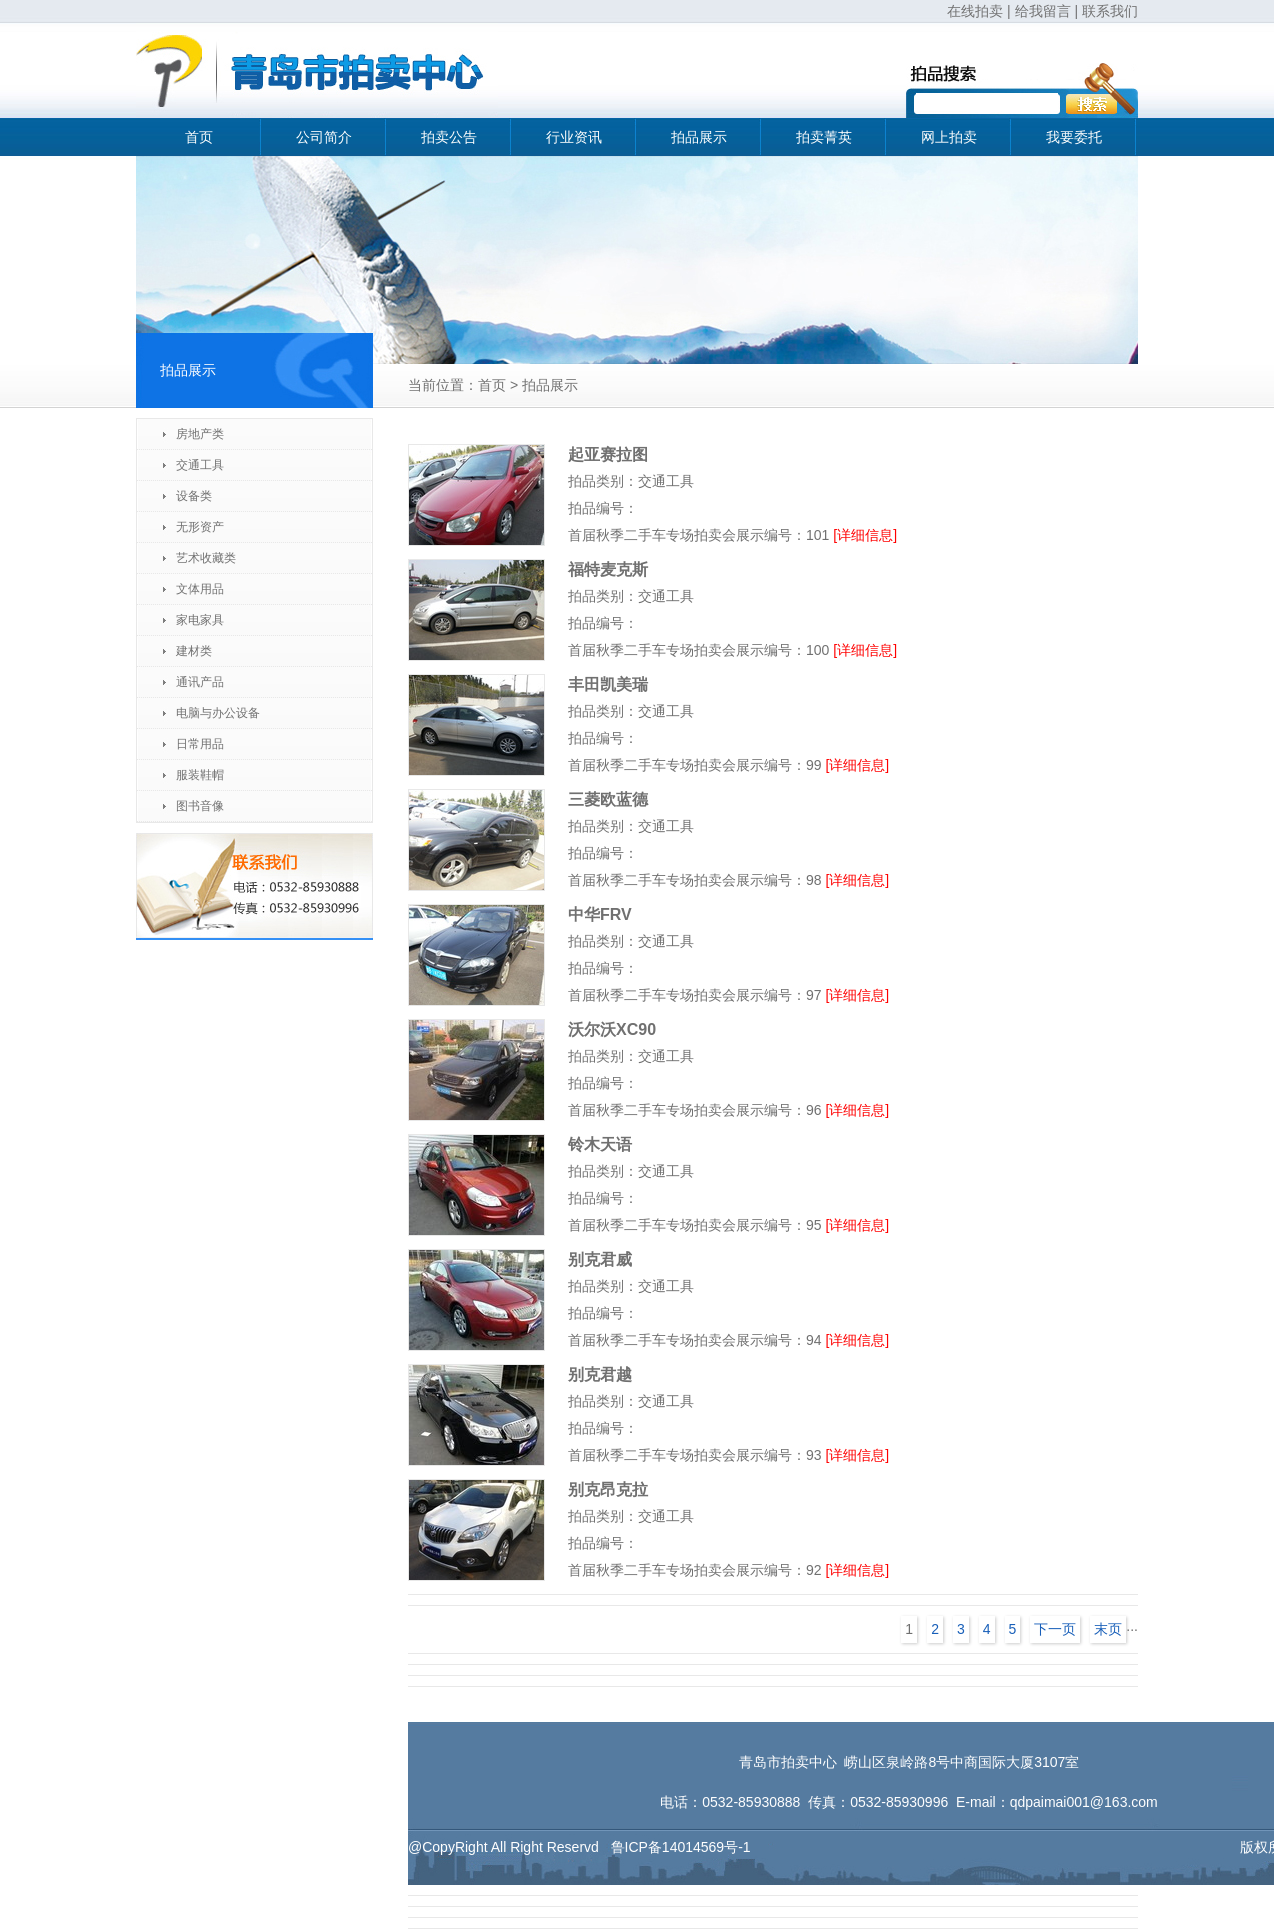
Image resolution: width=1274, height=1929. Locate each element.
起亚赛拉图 (608, 454)
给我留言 (1043, 11)
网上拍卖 (949, 137)
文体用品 (200, 589)
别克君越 (600, 1374)
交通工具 (200, 465)
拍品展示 (699, 137)
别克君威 (600, 1259)
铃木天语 (600, 1144)
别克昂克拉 (608, 1489)
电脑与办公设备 (218, 713)
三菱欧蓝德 (608, 799)
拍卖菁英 (824, 137)
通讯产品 (200, 682)
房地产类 (200, 434)
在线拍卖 (975, 11)
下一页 (1055, 1629)
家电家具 (200, 620)
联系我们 (1110, 11)
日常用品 (200, 744)
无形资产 (200, 527)
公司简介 (324, 137)
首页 (199, 137)
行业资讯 (574, 137)
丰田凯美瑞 (608, 684)
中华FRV (600, 914)
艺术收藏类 (206, 558)
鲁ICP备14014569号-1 (681, 1847)
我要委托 (1074, 137)
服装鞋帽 (200, 775)
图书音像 (200, 806)
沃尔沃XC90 (612, 1029)
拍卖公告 (449, 137)
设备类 (194, 496)
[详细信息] (865, 535)
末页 (1108, 1629)
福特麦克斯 (608, 569)
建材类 (194, 651)
